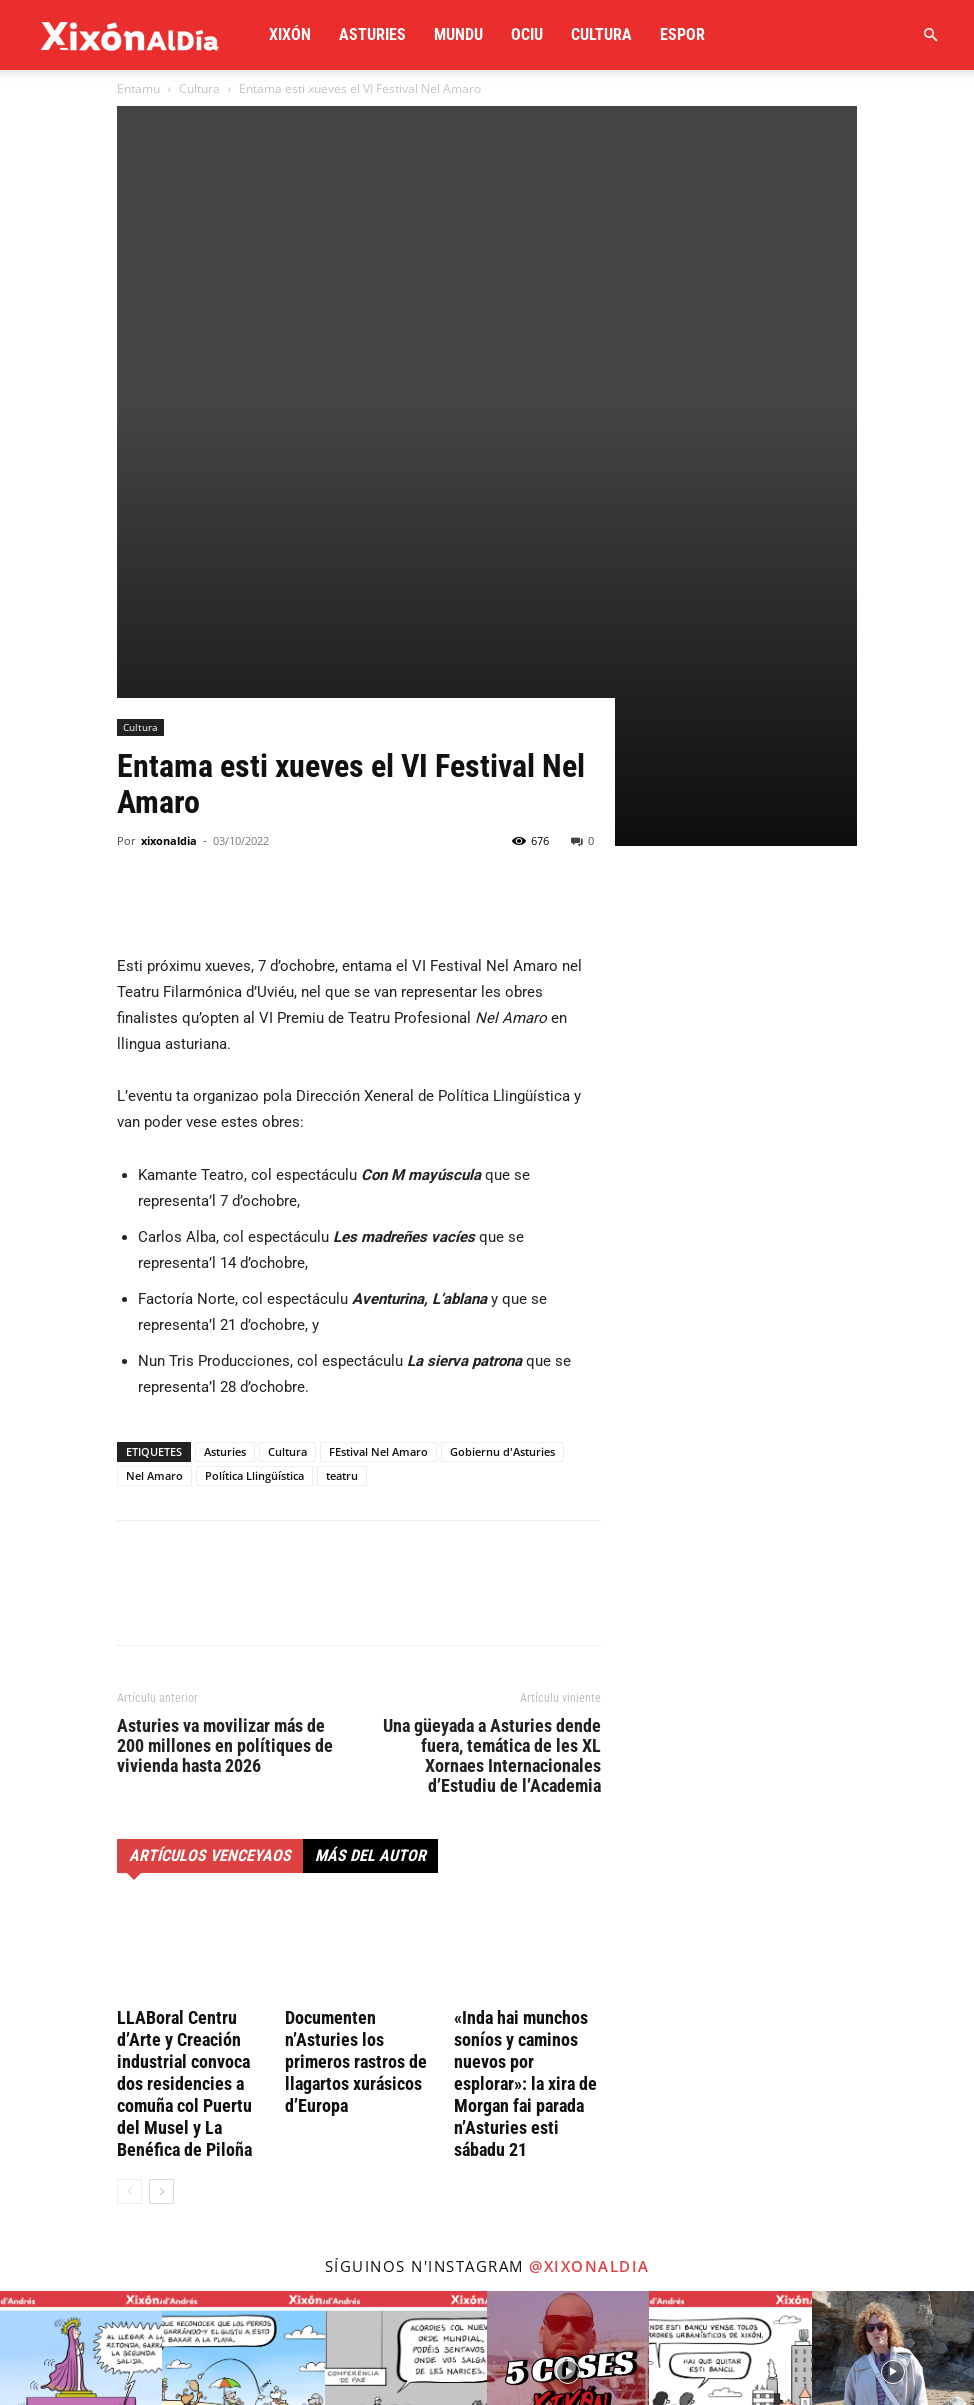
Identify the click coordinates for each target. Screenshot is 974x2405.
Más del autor (370, 1485)
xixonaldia (169, 470)
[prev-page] (129, 1821)
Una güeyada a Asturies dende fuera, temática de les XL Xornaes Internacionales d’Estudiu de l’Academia (492, 1386)
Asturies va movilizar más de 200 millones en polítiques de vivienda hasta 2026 (225, 1376)
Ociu (527, 34)
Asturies (372, 34)
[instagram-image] (81, 2002)
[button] (930, 35)
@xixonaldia (589, 1896)
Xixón (290, 34)
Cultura (601, 34)
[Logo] (130, 35)
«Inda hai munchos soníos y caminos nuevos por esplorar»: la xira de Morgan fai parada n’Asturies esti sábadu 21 (525, 1713)
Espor (682, 34)
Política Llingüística (254, 1105)
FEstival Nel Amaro (378, 1081)
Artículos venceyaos (210, 1485)
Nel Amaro (154, 1105)
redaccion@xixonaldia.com (200, 2221)
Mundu (458, 34)
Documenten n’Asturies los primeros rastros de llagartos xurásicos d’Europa (356, 1691)
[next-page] (161, 1821)
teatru (342, 1105)
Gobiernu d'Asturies (502, 1081)
